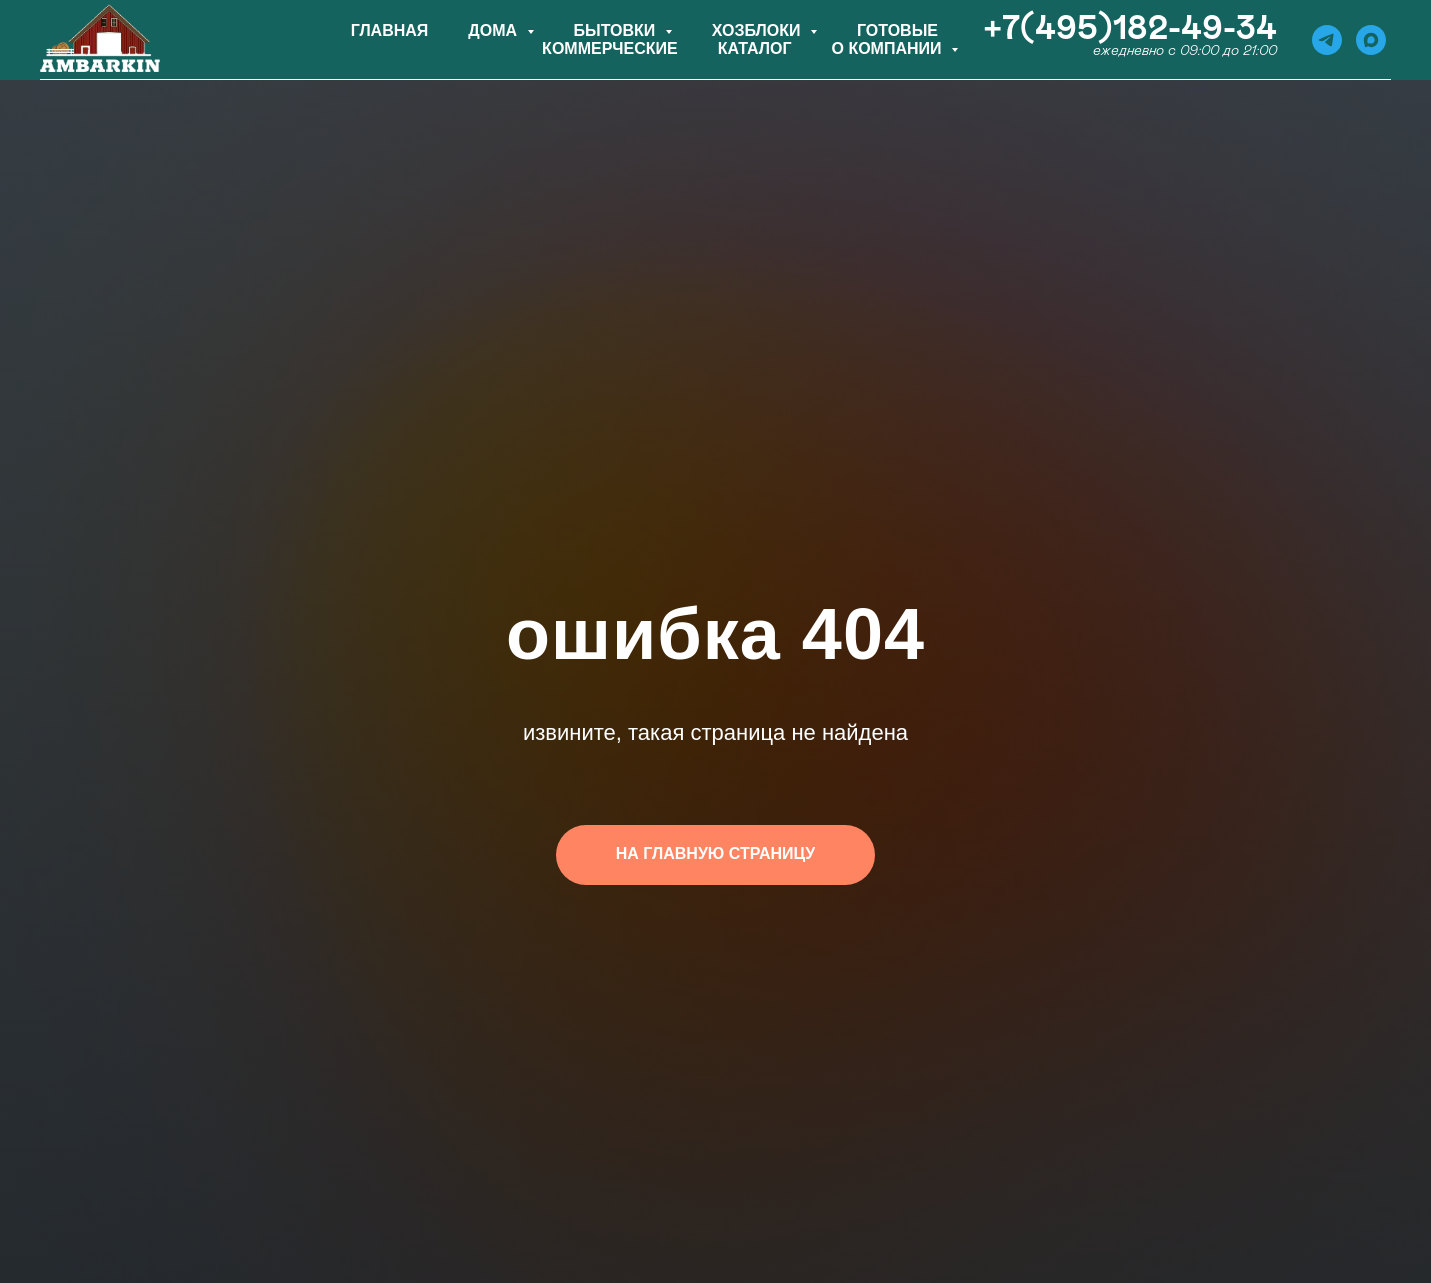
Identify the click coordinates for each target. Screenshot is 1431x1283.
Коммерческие (610, 48)
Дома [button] (494, 30)
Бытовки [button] (617, 30)
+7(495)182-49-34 (1130, 29)
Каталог (755, 48)
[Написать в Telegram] (1327, 40)
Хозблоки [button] (758, 30)
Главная (390, 30)
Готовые (897, 30)
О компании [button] (889, 48)
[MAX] (1371, 40)
